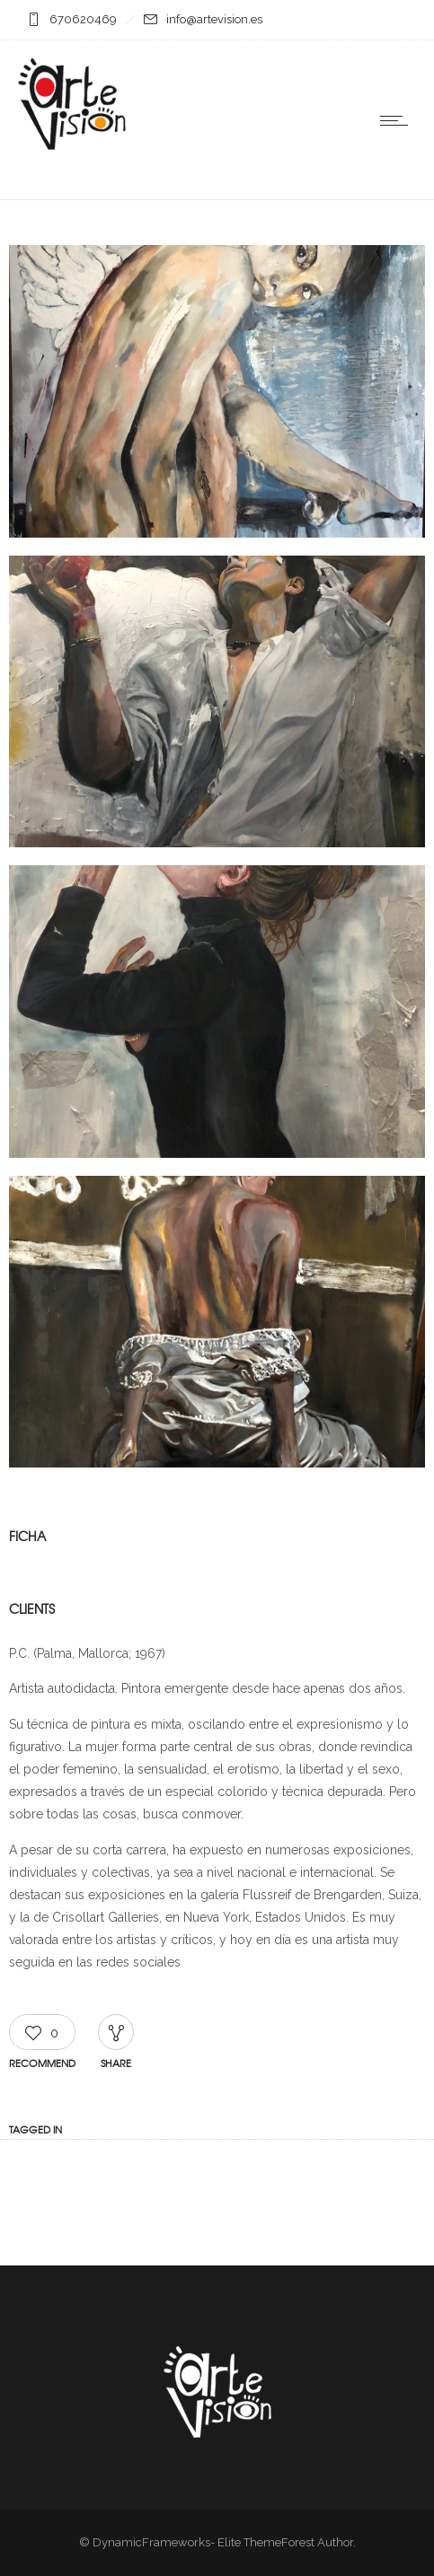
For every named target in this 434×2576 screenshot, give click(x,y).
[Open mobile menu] (398, 120)
